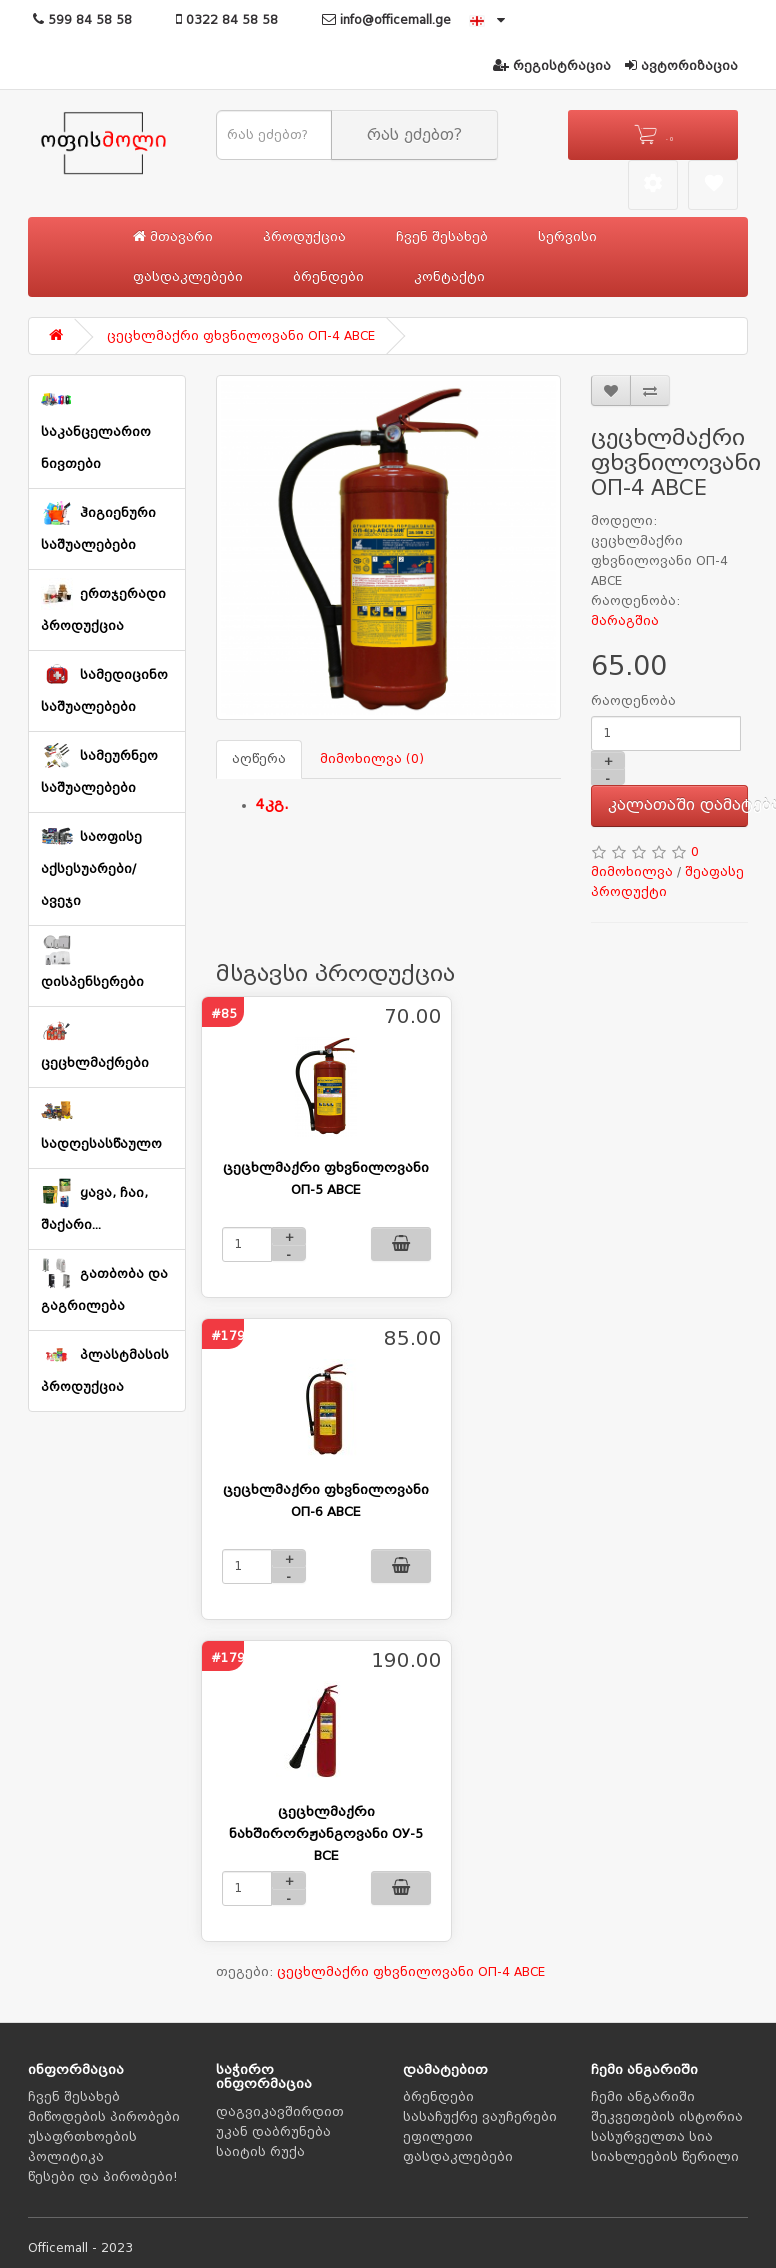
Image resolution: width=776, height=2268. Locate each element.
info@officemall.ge (386, 20)
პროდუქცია (304, 237)
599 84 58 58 (82, 20)
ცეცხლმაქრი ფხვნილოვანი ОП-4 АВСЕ (241, 336)
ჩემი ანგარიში (643, 2097)
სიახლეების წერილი (665, 2157)
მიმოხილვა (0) (372, 759)
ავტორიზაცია (681, 66)
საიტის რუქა (260, 2152)
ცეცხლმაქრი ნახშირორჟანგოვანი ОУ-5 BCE (326, 1833)
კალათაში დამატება (678, 805)
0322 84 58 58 (227, 20)
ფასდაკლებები (188, 277)
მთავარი (173, 236)
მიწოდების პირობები (104, 2117)
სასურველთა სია (652, 2137)
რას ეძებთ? (414, 135)
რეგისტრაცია (552, 66)
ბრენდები (328, 277)
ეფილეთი (438, 2137)
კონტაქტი (449, 277)
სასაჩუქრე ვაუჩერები (480, 2117)
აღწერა (259, 759)
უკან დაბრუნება (273, 2132)
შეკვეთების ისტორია (667, 2117)
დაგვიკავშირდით (280, 2112)
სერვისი (567, 237)
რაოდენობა (633, 701)
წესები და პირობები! (103, 2177)
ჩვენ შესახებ (442, 237)
